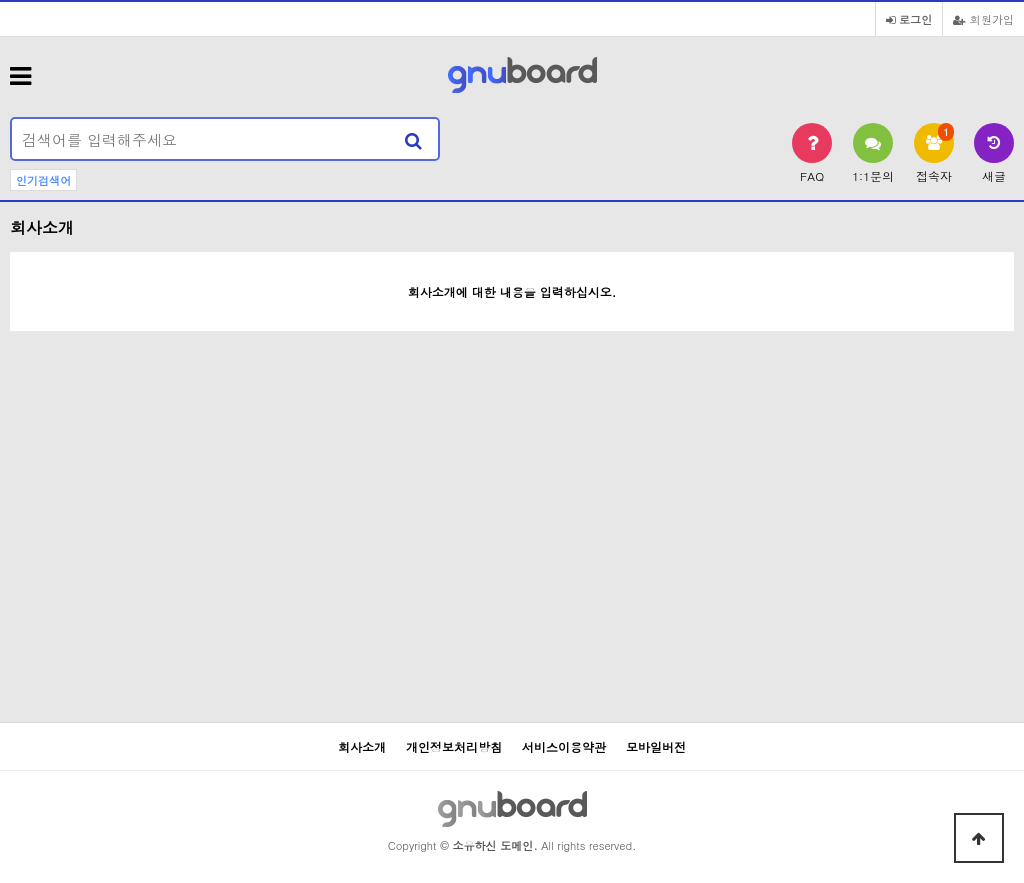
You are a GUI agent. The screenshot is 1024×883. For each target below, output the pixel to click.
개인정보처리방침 (454, 746)
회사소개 (362, 746)
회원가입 (983, 19)
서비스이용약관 (564, 746)
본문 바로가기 (0, 0)
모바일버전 (656, 746)
